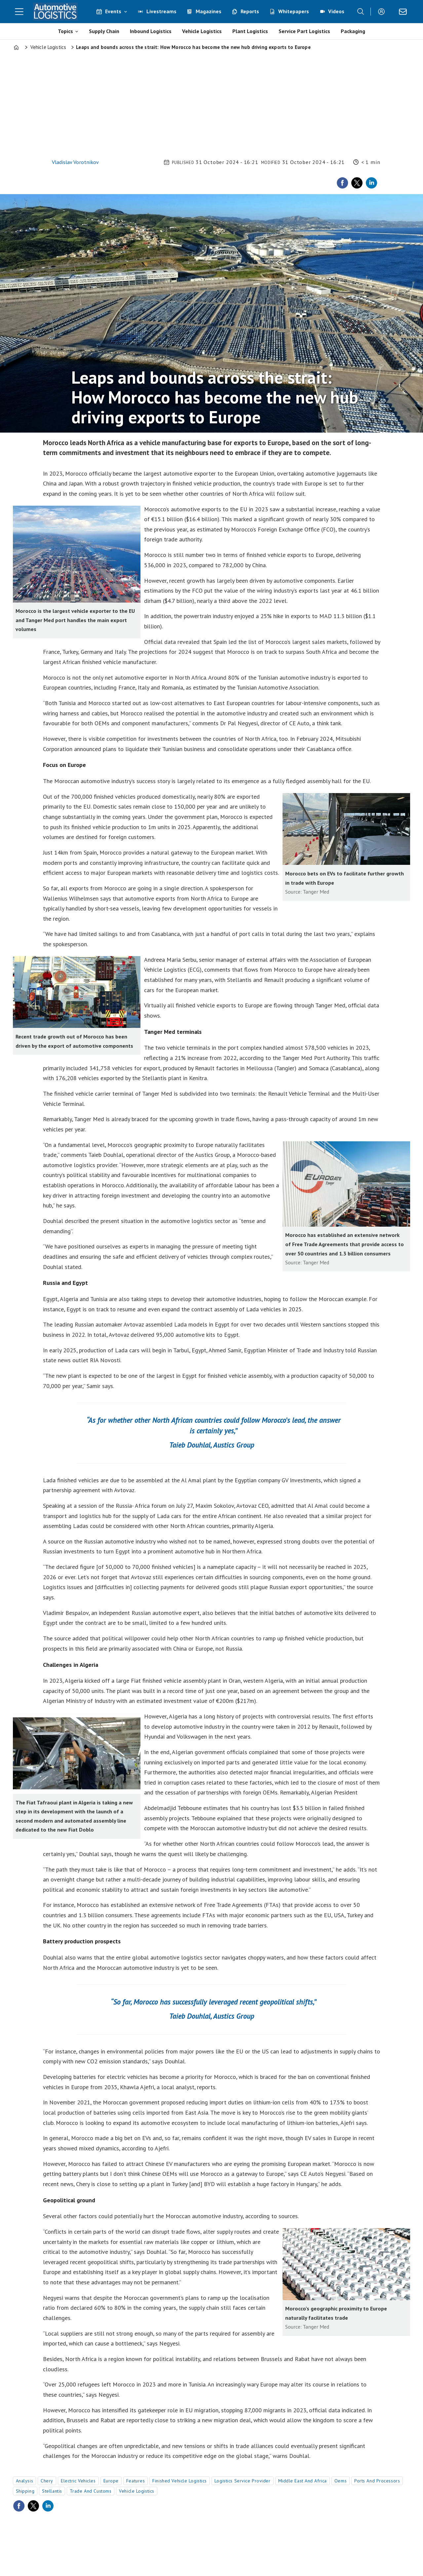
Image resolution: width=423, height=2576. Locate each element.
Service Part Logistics (304, 31)
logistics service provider (242, 2481)
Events (113, 11)
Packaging (353, 31)
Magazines (208, 11)
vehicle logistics (136, 2491)
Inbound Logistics (151, 31)
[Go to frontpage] (55, 12)
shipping (25, 2491)
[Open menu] (19, 11)
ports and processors (377, 2481)
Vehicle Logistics (202, 31)
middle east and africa (302, 2481)
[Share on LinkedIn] (371, 183)
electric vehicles (78, 2481)
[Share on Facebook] (342, 183)
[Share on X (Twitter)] (357, 183)
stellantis (52, 2491)
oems (340, 2481)
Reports (250, 11)
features (135, 2481)
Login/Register (383, 12)
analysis (24, 2481)
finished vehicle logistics (179, 2481)
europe (111, 2481)
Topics (65, 31)
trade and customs (91, 2491)
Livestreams (161, 11)
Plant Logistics (250, 31)
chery (47, 2481)
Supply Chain (104, 31)
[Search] (360, 11)
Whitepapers (293, 11)
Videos (336, 11)
